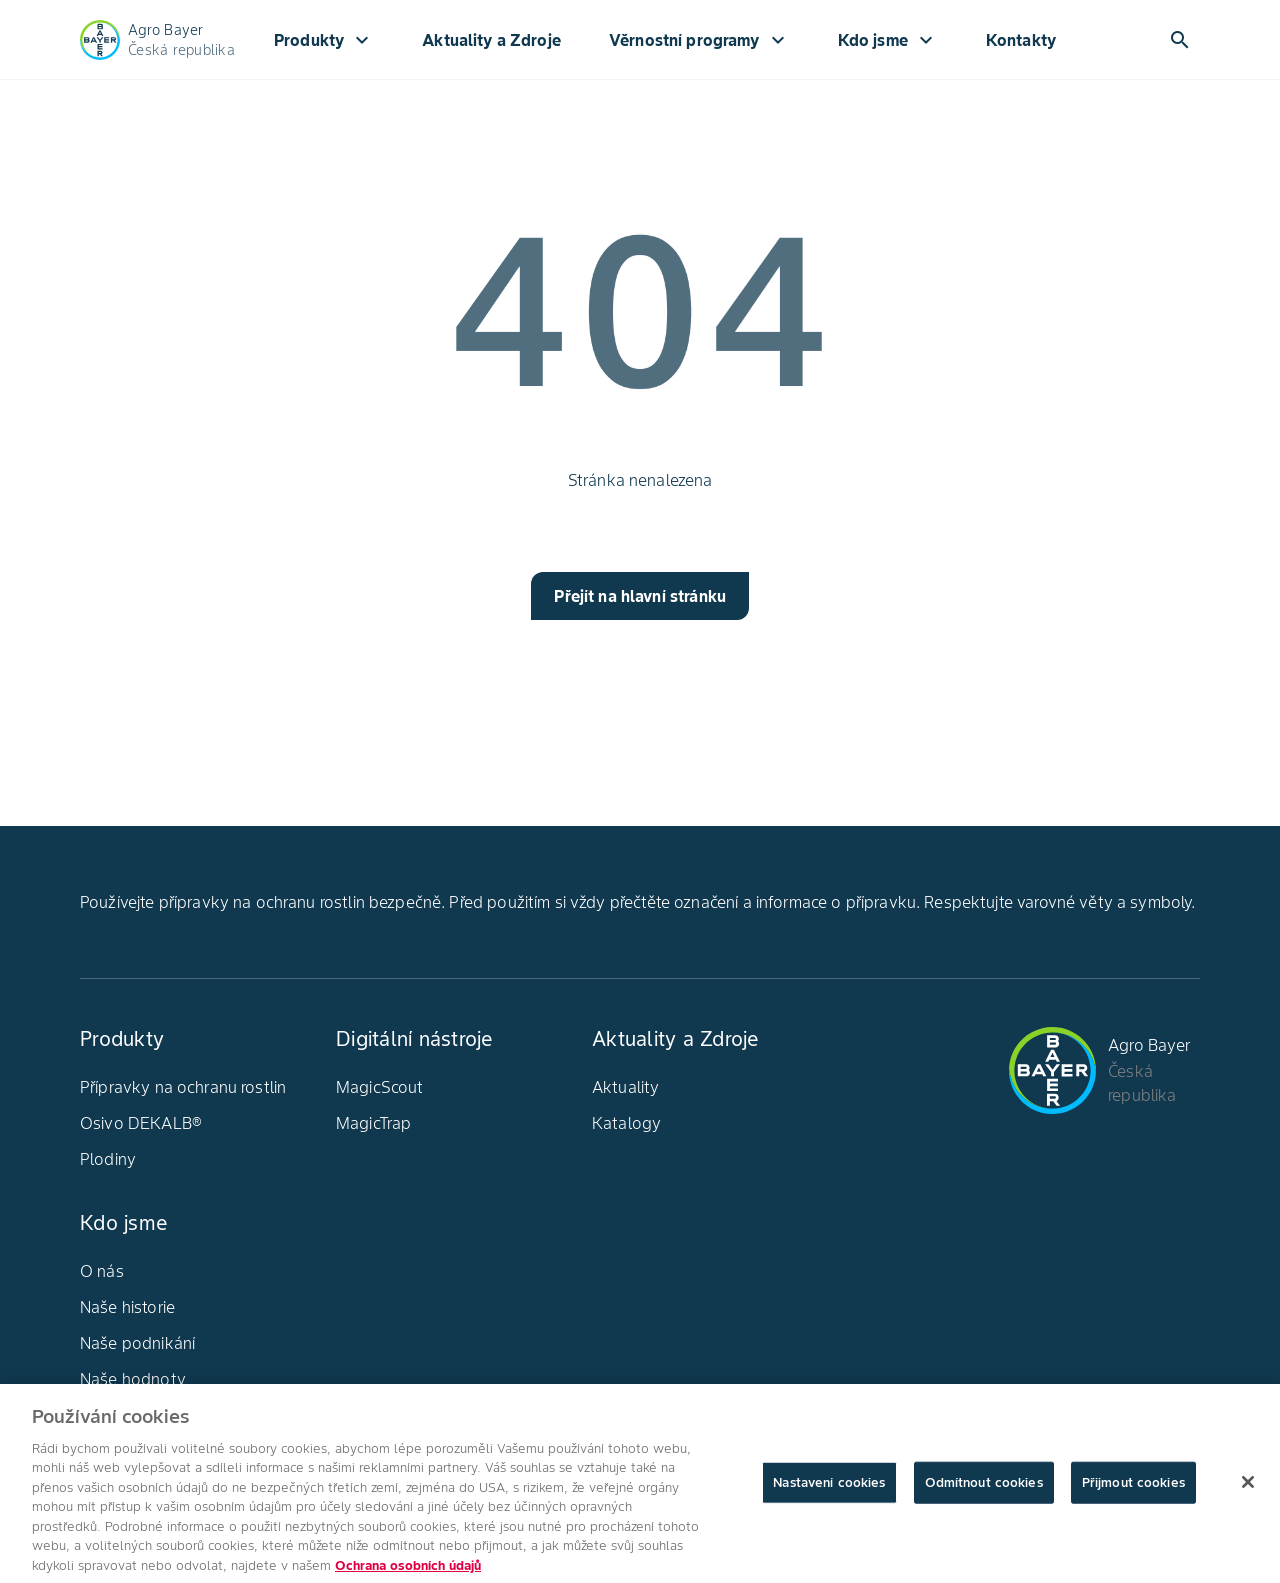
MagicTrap (373, 1123)
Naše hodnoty (133, 1379)
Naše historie (127, 1307)
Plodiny (108, 1159)
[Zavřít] (1248, 1489)
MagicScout (380, 1087)
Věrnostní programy (699, 40)
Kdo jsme (888, 40)
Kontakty (1021, 40)
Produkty (324, 40)
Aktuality (625, 1087)
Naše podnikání (137, 1343)
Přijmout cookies (1133, 1489)
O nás (102, 1271)
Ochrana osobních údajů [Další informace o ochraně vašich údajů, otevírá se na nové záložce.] (408, 1572)
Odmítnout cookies (984, 1489)
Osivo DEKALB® (141, 1123)
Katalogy (626, 1123)
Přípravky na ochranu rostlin (183, 1087)
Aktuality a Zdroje (491, 40)
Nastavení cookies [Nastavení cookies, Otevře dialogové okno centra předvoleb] (829, 1489)
